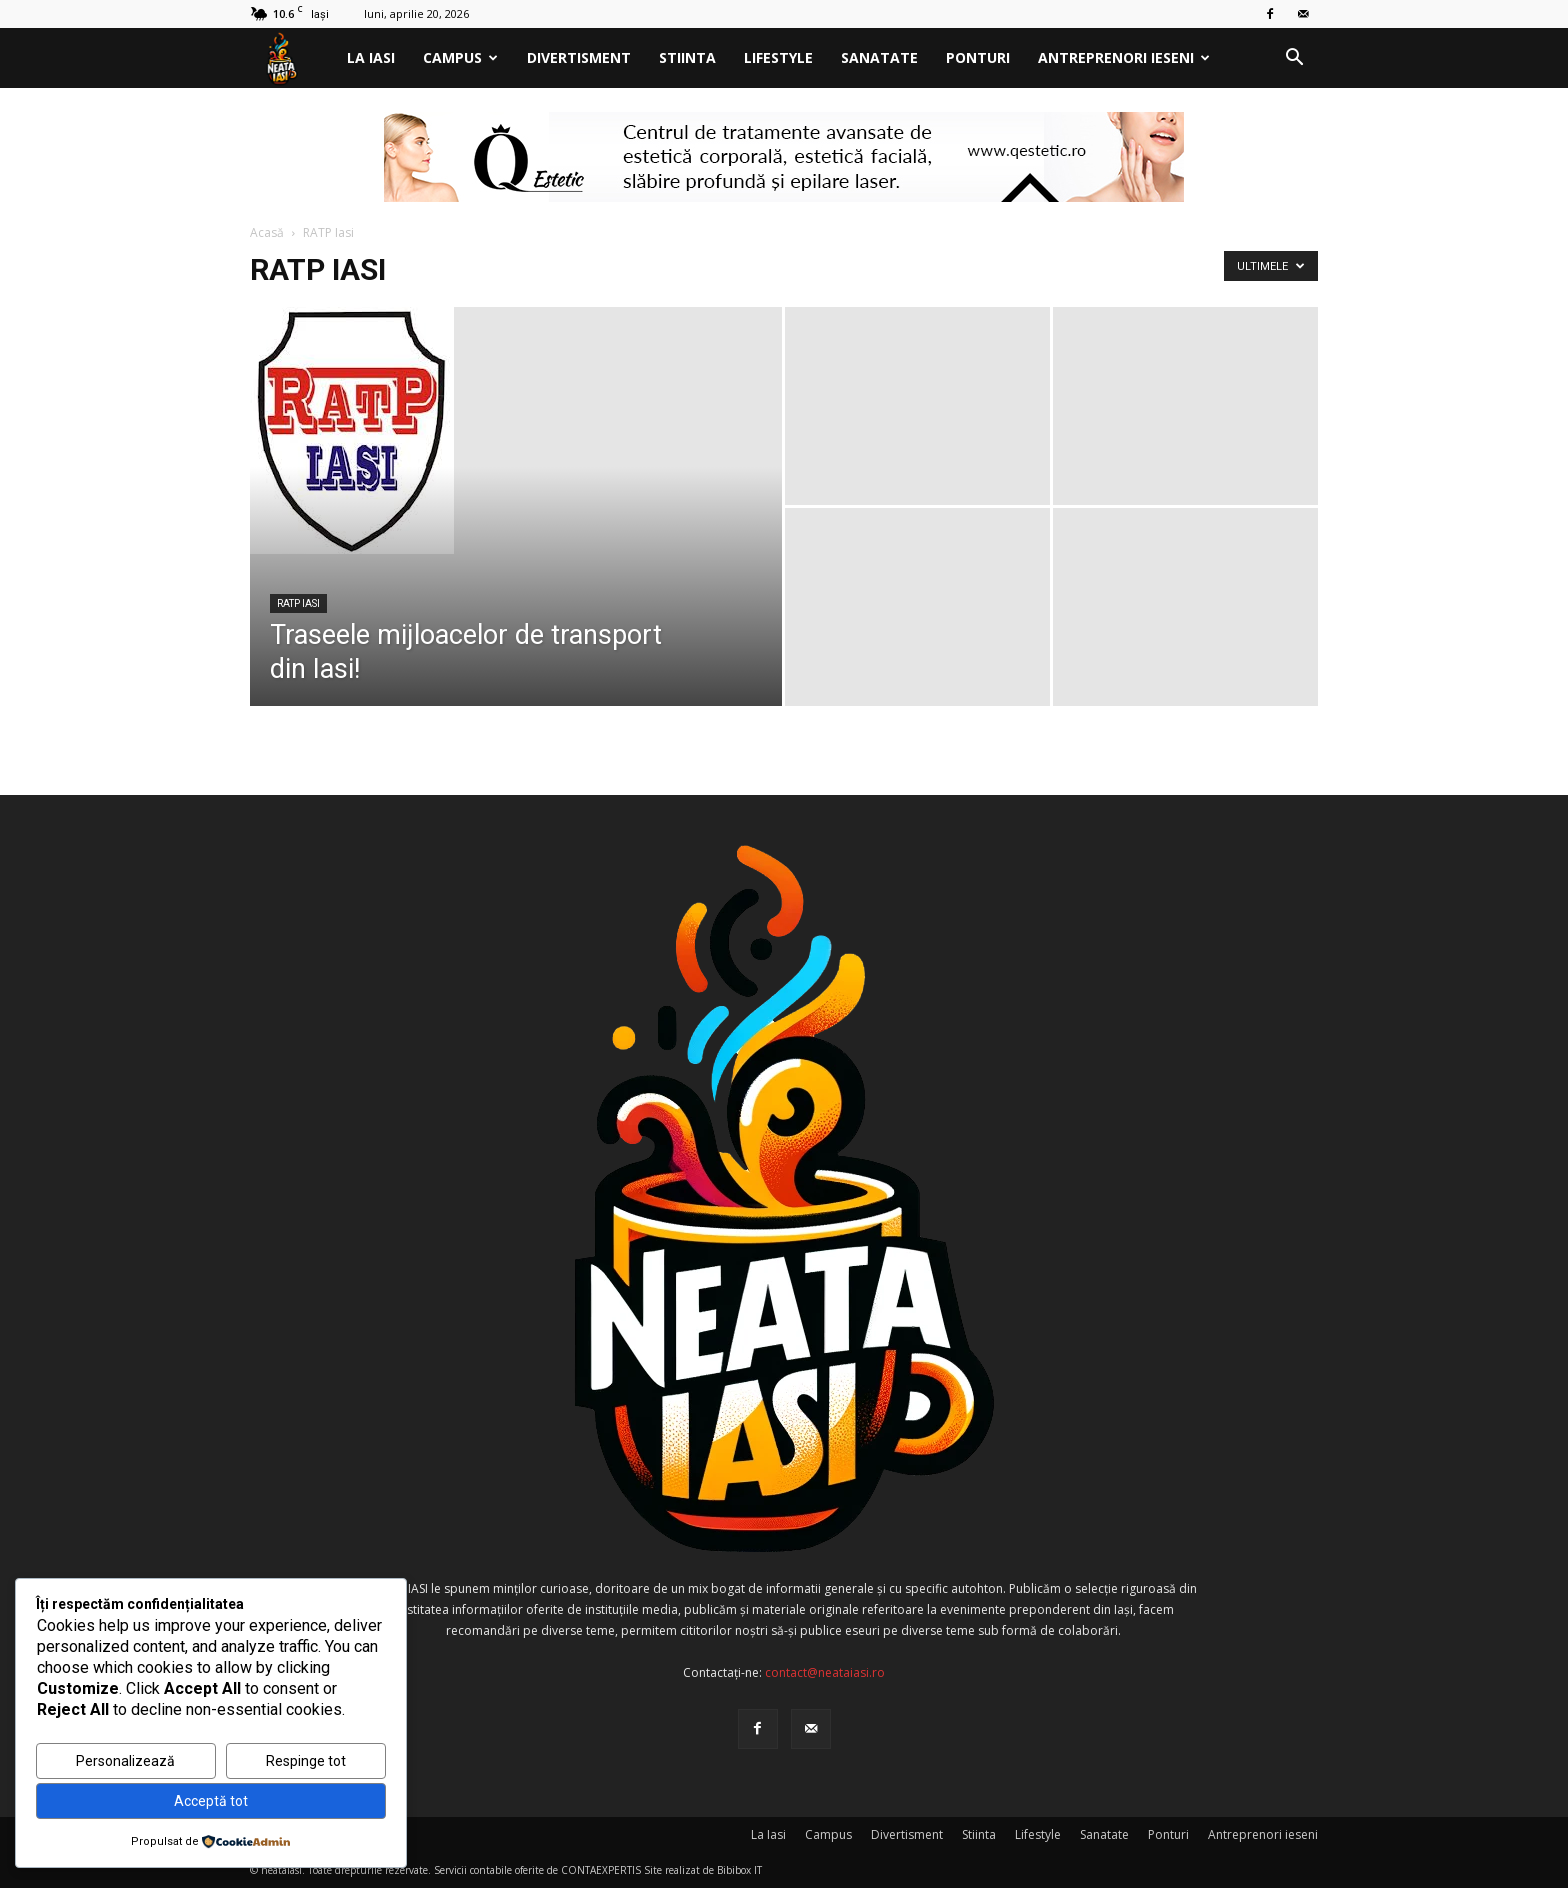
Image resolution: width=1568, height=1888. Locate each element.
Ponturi (978, 57)
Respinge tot (306, 1761)
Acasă (267, 232)
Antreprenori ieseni (1124, 57)
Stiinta (687, 57)
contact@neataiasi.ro (825, 1672)
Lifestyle (778, 57)
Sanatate (879, 57)
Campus (460, 57)
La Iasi (371, 57)
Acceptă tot (211, 1801)
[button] (1294, 59)
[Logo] (291, 58)
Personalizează (125, 1761)
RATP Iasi (298, 603)
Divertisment (579, 57)
